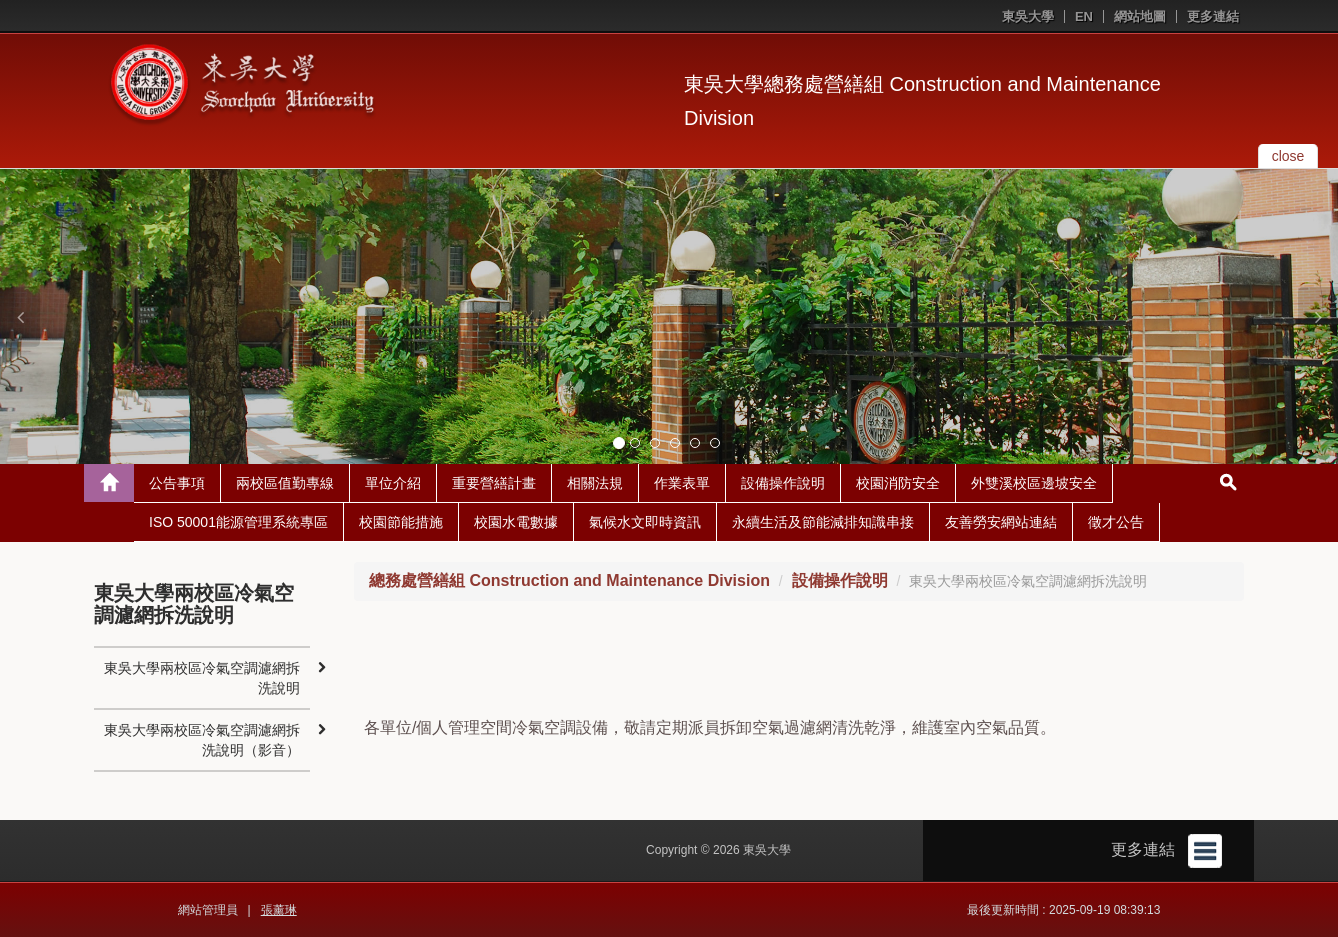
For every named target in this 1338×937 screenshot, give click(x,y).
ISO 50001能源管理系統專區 (238, 522)
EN (1084, 16)
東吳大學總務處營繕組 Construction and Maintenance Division (922, 101)
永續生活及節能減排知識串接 (823, 522)
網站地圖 (1140, 16)
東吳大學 (1028, 16)
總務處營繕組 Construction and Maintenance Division (569, 580)
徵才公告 (1116, 522)
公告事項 (177, 483)
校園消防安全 (898, 483)
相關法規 (595, 483)
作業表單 (682, 483)
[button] (20, 317)
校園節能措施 (401, 522)
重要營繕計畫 (494, 483)
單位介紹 (393, 483)
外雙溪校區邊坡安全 (1034, 483)
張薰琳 (279, 910)
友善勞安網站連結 (1001, 522)
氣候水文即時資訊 (645, 522)
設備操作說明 (783, 483)
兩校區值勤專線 (285, 483)
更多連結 (1213, 16)
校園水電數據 (516, 522)
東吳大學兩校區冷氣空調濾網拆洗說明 (202, 678)
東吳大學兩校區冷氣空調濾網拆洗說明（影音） (202, 740)
